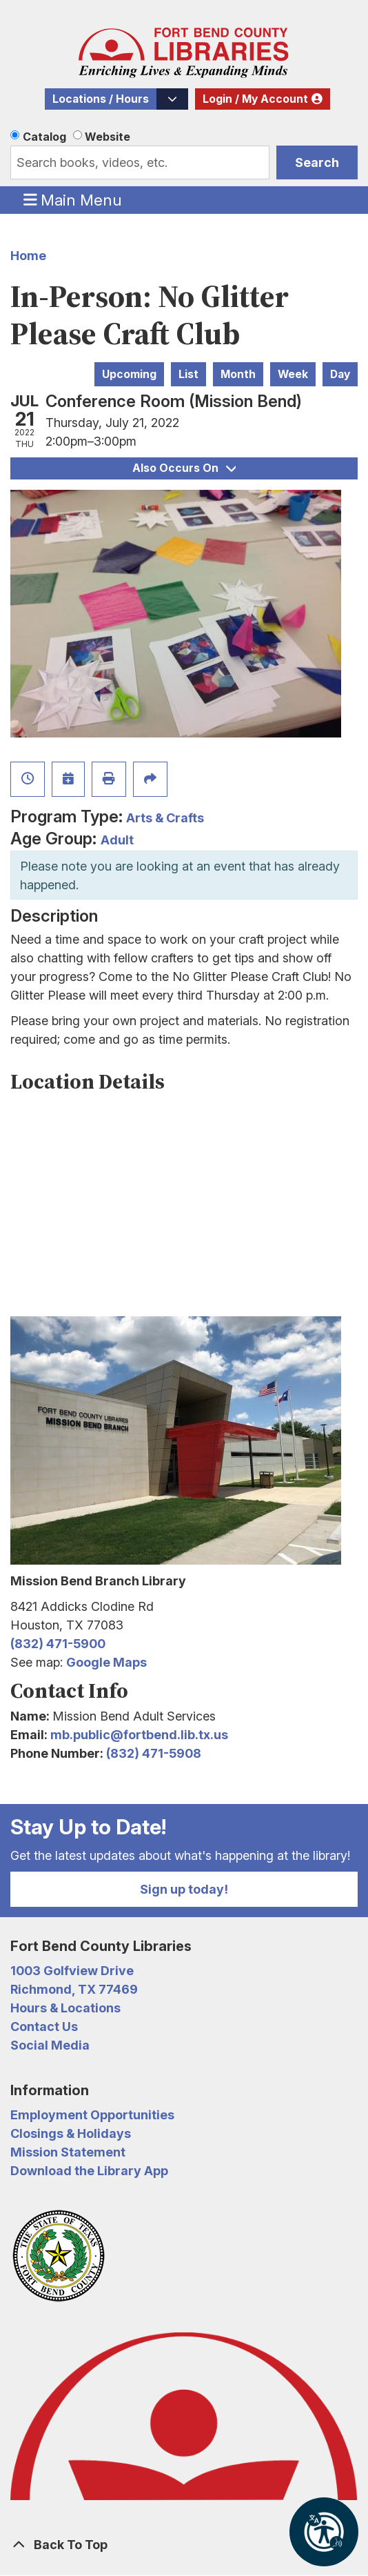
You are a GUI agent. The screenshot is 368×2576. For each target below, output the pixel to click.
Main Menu (73, 199)
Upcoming (129, 374)
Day (340, 374)
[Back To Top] (184, 2545)
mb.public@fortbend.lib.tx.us (139, 1734)
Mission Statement (67, 2152)
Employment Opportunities (92, 2115)
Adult (117, 840)
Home (28, 255)
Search (317, 162)
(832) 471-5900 (57, 1643)
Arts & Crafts (165, 818)
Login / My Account (255, 99)
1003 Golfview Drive (72, 1970)
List (188, 374)
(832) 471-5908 (153, 1753)
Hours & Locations (65, 2008)
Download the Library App (89, 2170)
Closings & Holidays (70, 2133)
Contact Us (44, 2026)
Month (238, 374)
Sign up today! (184, 1889)
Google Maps (106, 1662)
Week (293, 374)
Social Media (50, 2045)
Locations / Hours (100, 99)
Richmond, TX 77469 (74, 1989)
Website (107, 136)
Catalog (44, 136)
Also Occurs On (184, 468)
